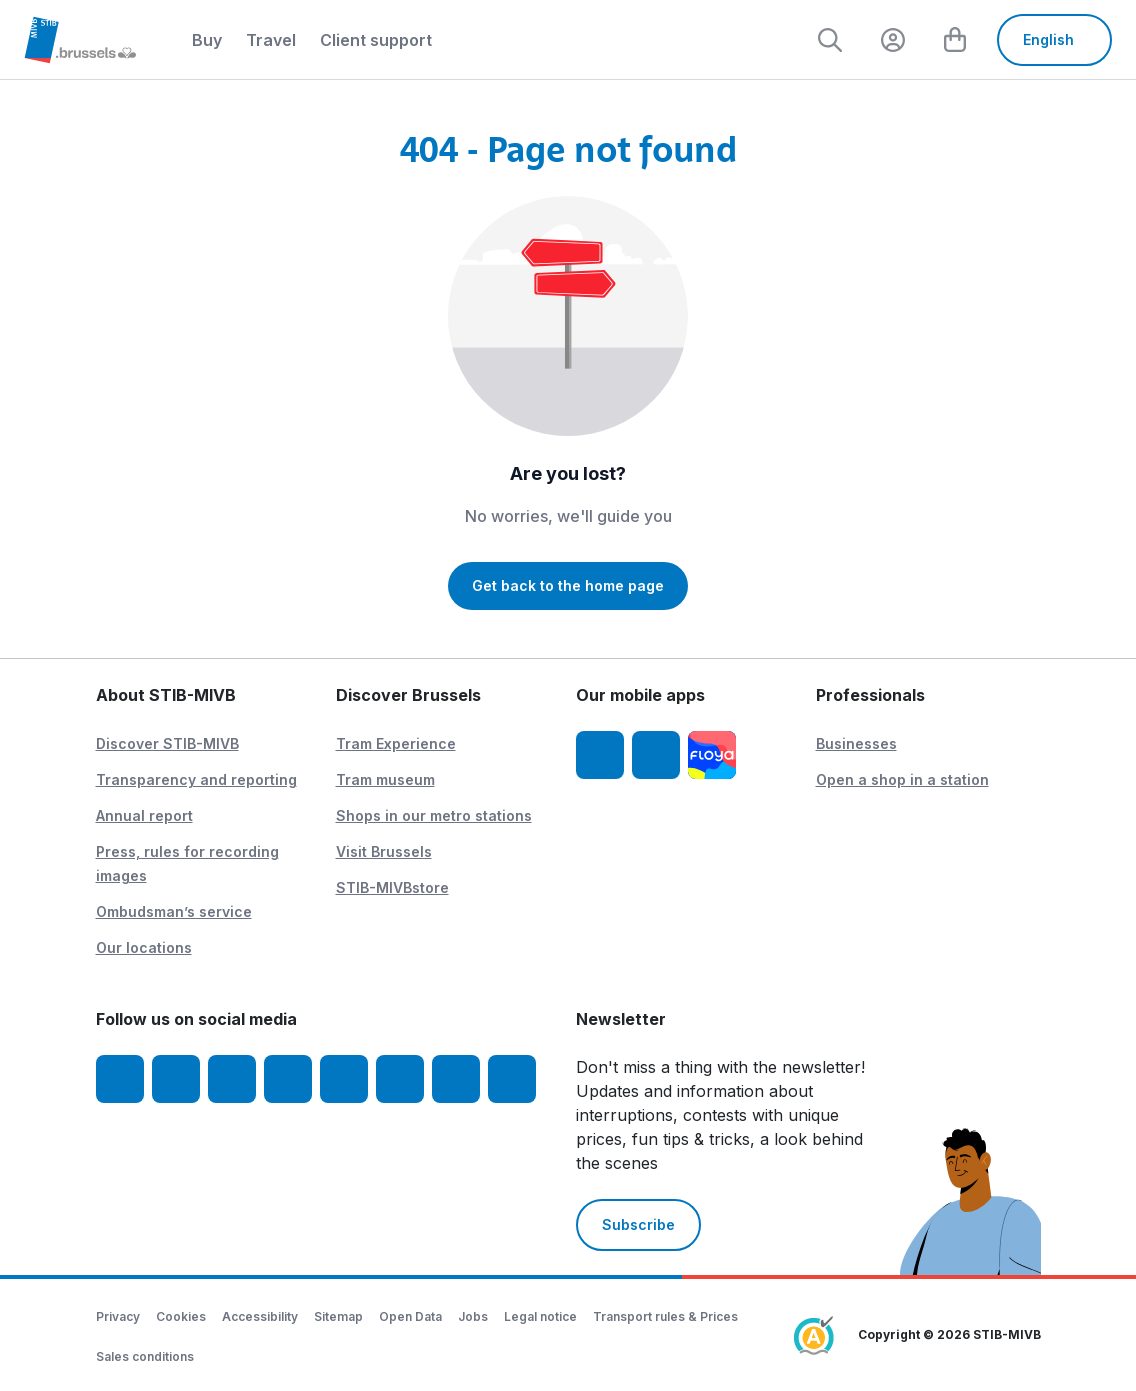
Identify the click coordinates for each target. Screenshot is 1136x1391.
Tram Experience (396, 743)
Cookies (181, 1316)
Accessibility (260, 1316)
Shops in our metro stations (434, 815)
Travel (271, 40)
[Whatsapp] (512, 1079)
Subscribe (638, 1224)
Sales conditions (145, 1356)
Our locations (144, 947)
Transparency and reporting (196, 779)
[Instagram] (176, 1079)
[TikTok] (344, 1079)
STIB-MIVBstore (392, 887)
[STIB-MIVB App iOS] (600, 755)
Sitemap (338, 1316)
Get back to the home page (568, 585)
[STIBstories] (456, 1079)
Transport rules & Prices (665, 1316)
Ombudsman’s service (174, 911)
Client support (376, 40)
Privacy (118, 1316)
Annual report (144, 815)
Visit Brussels (384, 851)
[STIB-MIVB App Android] (656, 755)
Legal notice (540, 1316)
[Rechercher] (827, 40)
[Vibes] (400, 1079)
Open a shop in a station (902, 779)
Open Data (410, 1316)
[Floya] (712, 755)
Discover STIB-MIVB (167, 743)
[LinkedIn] (288, 1079)
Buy (207, 40)
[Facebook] (120, 1079)
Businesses (856, 743)
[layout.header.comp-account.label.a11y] (891, 40)
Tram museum (385, 779)
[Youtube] (232, 1079)
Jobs (473, 1316)
